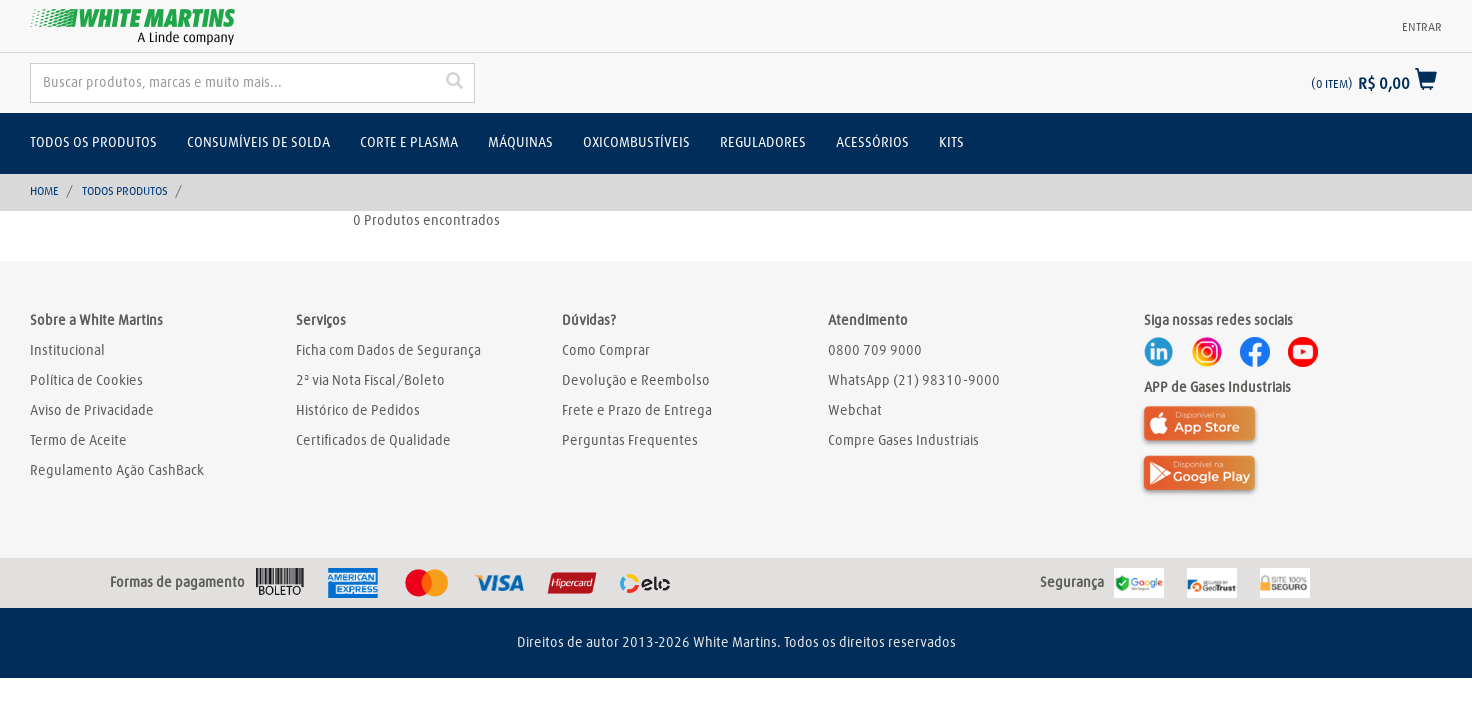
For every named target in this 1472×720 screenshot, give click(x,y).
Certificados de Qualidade (373, 441)
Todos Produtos (125, 192)
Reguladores (763, 143)
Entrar (1422, 28)
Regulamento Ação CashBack (117, 471)
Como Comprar (606, 351)
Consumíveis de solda (258, 143)
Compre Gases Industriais (903, 441)
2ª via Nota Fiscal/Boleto (370, 381)
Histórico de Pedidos (358, 411)
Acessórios (872, 143)
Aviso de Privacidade (92, 411)
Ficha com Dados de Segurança (388, 351)
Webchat (855, 411)
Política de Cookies (86, 381)
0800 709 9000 (875, 351)
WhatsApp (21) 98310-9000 (914, 381)
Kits (951, 143)
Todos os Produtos (93, 143)
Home (44, 192)
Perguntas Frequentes (630, 441)
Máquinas (520, 143)
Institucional (67, 351)
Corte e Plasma (409, 143)
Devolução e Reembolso (636, 381)
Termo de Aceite (78, 441)
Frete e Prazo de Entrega (637, 411)
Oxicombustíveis (636, 143)
